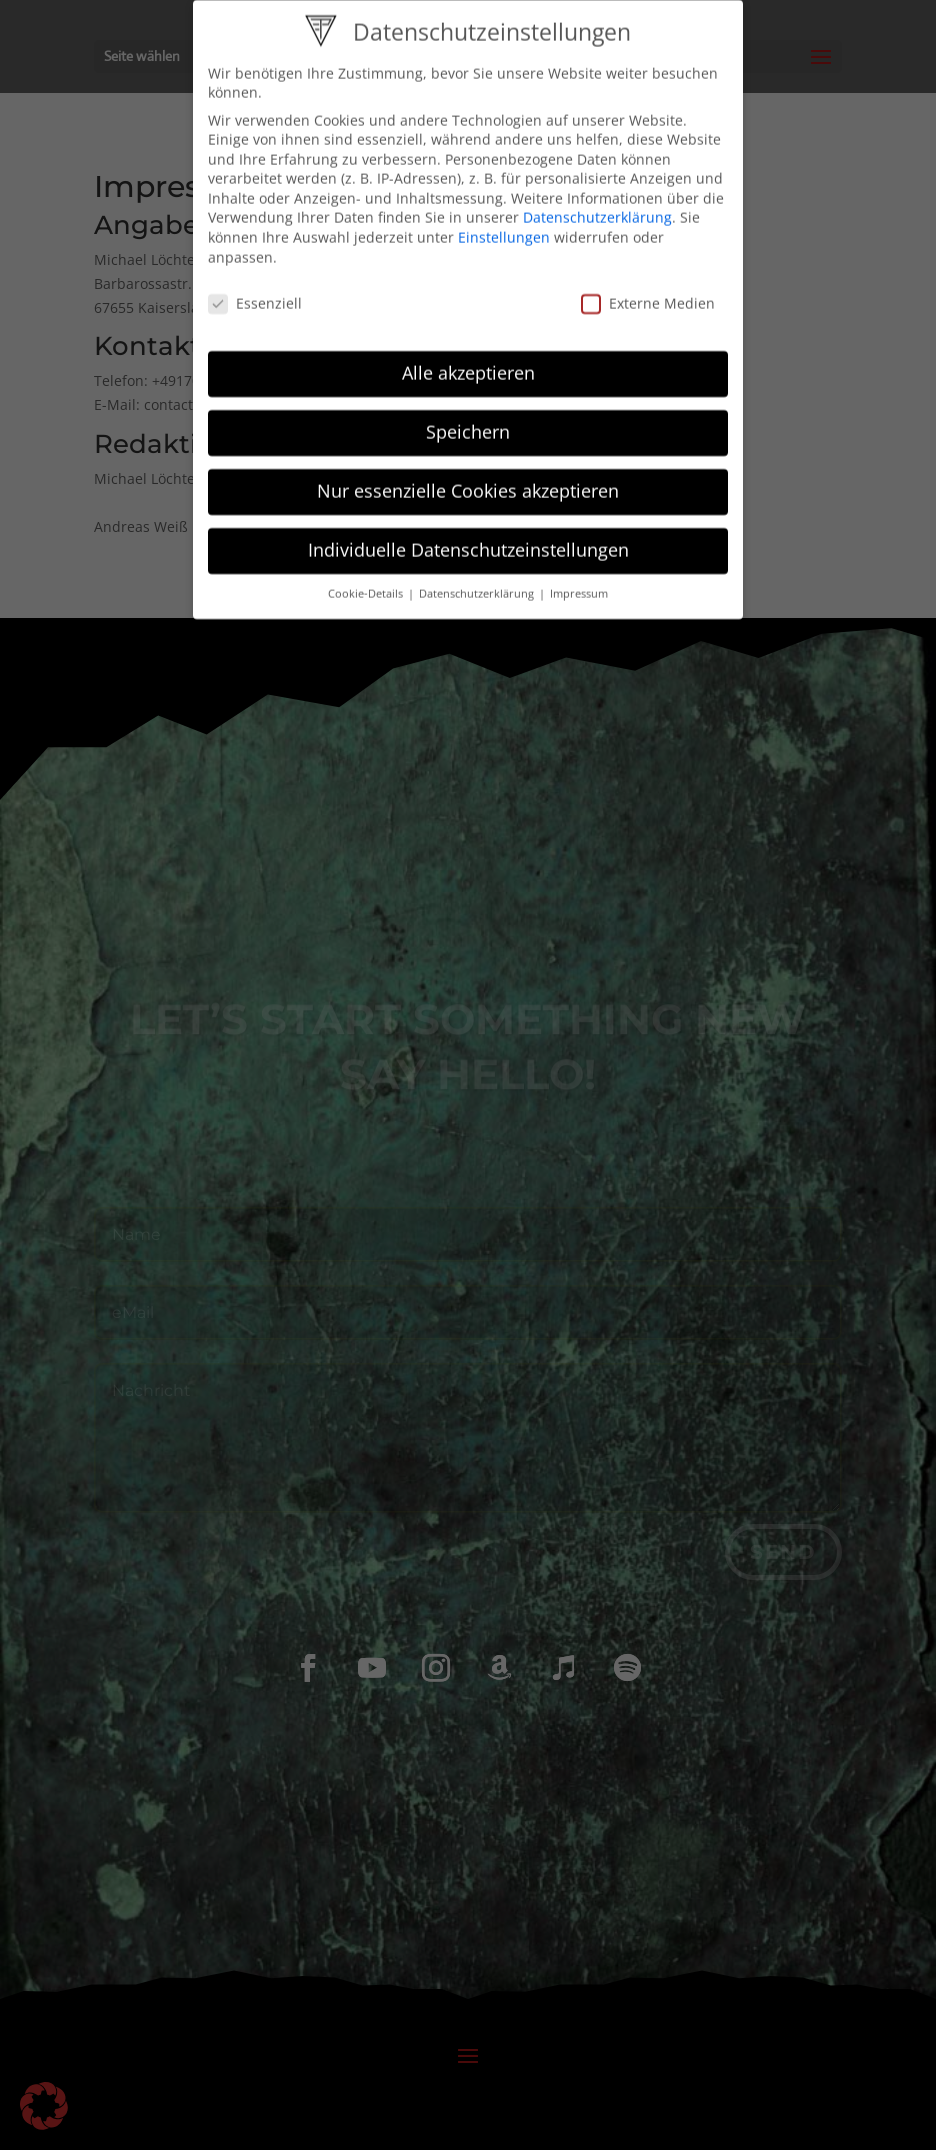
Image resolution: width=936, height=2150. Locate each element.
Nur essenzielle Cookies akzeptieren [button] (468, 476)
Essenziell (255, 287)
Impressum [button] (579, 579)
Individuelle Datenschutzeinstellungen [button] (468, 535)
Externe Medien (648, 287)
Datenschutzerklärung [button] (478, 579)
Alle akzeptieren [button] (468, 358)
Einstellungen (504, 222)
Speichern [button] (468, 417)
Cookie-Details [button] (367, 579)
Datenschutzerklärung (597, 202)
